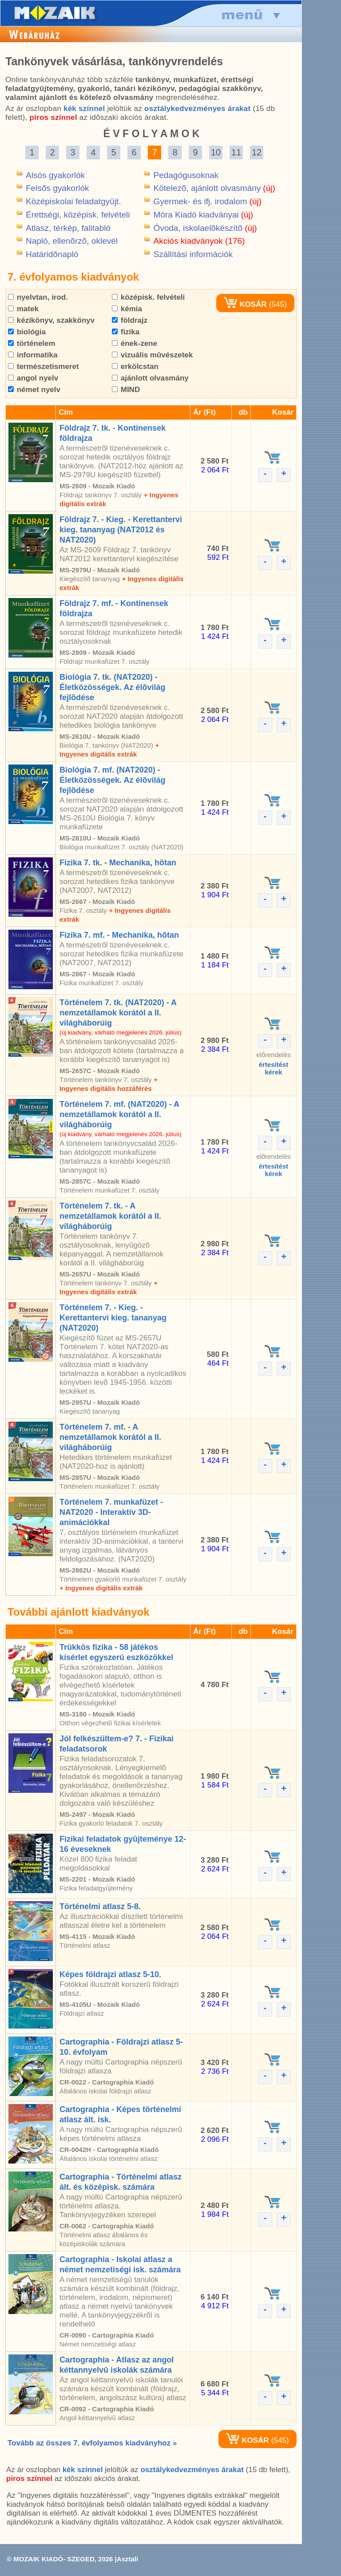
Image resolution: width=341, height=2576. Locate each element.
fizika (125, 332)
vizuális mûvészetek (152, 355)
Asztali (127, 2559)
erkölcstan (135, 366)
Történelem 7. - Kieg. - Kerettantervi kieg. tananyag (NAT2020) (113, 1317)
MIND (126, 389)
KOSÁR (245, 304)
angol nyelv (33, 378)
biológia (27, 332)
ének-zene (134, 343)
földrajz (129, 320)
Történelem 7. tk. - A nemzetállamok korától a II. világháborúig (110, 1216)
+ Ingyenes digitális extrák (101, 1588)
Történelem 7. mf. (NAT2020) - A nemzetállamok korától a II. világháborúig (119, 1114)
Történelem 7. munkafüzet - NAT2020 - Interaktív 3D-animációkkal (111, 1512)
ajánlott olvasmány (150, 378)
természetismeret (43, 366)
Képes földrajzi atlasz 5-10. (110, 1974)
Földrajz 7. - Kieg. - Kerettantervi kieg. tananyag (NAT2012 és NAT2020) (120, 529)
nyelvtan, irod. (38, 297)
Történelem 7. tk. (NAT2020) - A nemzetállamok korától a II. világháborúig (117, 1012)
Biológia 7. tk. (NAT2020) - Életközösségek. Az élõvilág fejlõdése (112, 687)
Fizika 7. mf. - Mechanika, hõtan (119, 935)
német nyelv (34, 389)
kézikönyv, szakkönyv (51, 320)
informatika (32, 355)
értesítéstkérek (274, 1068)
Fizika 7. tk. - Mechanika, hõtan (117, 862)
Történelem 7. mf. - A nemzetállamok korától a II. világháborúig (110, 1437)
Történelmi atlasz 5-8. (100, 1906)
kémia (127, 309)
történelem (32, 343)
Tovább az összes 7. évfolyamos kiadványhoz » (92, 2443)
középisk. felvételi (148, 297)
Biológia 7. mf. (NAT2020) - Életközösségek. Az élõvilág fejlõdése (112, 780)
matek (23, 309)
